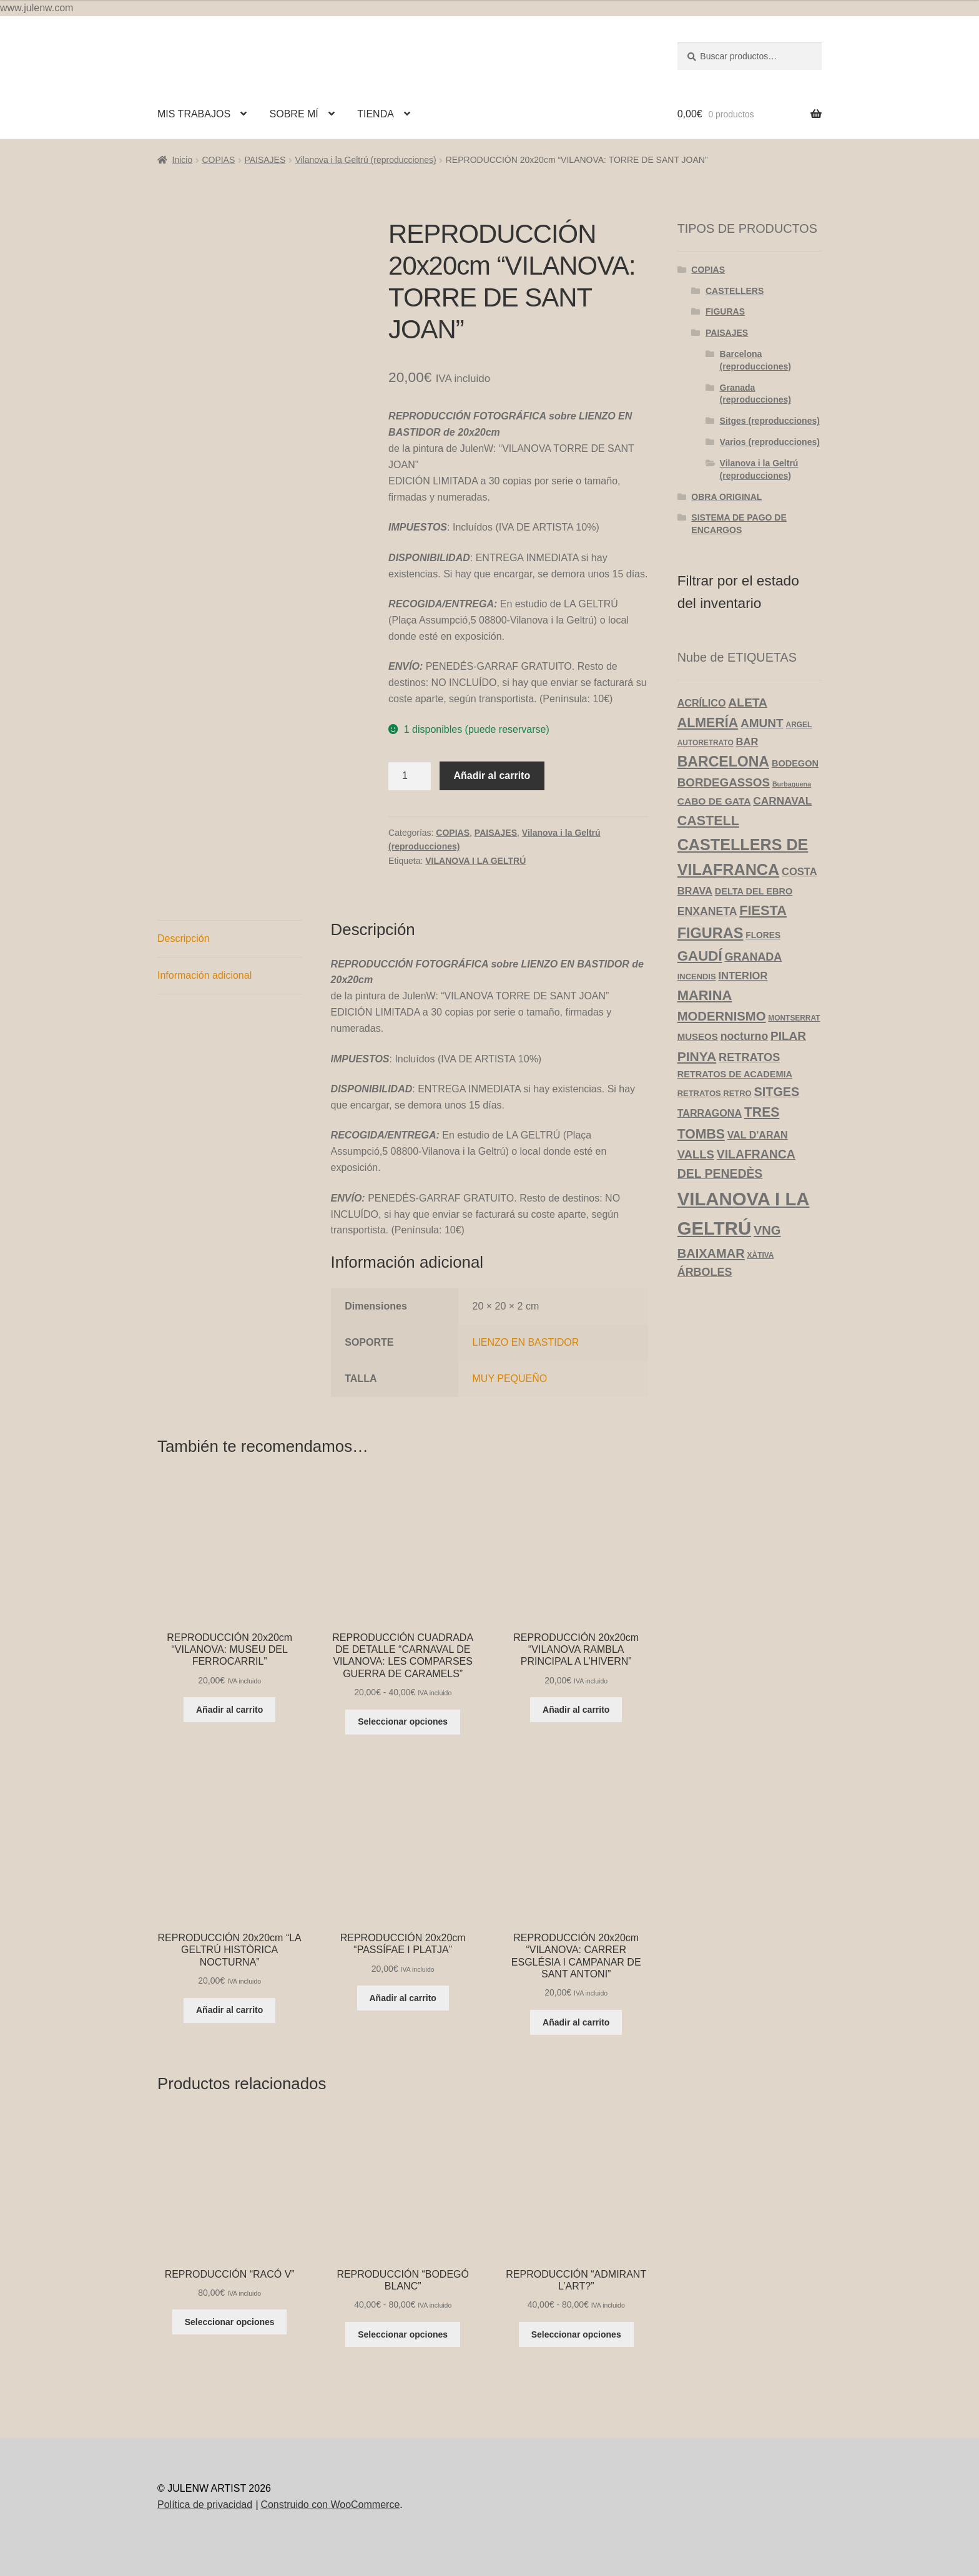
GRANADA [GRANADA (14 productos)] (753, 957)
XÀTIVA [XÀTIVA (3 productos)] (760, 1255)
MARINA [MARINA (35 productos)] (704, 995)
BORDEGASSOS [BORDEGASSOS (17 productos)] (723, 782)
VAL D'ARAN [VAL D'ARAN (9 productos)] (757, 1134)
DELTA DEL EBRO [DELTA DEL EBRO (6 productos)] (753, 891)
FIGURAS (725, 311)
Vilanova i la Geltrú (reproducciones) (365, 160)
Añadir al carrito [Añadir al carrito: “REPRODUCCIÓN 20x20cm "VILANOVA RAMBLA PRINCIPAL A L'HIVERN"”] (576, 1710)
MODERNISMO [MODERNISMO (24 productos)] (721, 1016)
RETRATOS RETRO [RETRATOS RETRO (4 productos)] (714, 1093)
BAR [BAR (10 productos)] (747, 741)
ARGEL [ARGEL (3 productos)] (799, 724)
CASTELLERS (735, 291)
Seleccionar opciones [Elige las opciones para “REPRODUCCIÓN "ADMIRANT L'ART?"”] (576, 2334)
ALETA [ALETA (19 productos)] (747, 702)
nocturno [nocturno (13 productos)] (744, 1036)
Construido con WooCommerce (330, 2504)
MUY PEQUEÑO (510, 1378)
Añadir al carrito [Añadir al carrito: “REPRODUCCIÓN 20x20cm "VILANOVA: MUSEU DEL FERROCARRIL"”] (229, 1710)
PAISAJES (264, 160)
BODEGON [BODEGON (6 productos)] (795, 763)
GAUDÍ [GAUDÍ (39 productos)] (699, 956)
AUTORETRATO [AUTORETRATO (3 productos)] (705, 742)
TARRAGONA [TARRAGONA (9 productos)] (709, 1113)
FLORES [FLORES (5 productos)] (762, 935)
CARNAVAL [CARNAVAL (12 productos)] (782, 801)
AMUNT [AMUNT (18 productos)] (762, 723)
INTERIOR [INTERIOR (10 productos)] (742, 975)
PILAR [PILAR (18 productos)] (788, 1035)
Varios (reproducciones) (770, 442)
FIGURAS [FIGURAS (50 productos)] (710, 933)
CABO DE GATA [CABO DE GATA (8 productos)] (714, 801)
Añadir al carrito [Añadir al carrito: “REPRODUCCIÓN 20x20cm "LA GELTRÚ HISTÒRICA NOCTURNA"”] (229, 2010)
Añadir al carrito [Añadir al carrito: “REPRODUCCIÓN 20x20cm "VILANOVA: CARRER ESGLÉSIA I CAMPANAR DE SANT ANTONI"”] (576, 2022)
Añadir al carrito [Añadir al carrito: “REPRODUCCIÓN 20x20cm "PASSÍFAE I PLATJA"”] (403, 1998)
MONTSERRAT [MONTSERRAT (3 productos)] (794, 1018)
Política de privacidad (204, 2504)
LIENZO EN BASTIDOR (526, 1342)
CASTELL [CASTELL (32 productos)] (708, 820)
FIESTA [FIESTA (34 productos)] (763, 910)
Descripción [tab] (183, 938)
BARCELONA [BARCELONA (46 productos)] (723, 761)
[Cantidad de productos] (409, 776)
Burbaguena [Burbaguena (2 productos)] (791, 784)
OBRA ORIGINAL (726, 497)
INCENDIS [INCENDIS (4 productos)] (696, 976)
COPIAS (218, 160)
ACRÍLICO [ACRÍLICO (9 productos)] (701, 702)
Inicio (182, 160)
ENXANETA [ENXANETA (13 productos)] (707, 911)
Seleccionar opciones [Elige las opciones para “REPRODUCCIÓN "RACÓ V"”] (230, 2322)
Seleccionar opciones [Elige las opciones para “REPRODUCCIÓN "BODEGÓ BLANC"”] (403, 2334)
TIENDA (375, 114)
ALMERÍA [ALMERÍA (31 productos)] (707, 722)
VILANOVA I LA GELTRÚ (475, 861)
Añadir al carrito (492, 775)
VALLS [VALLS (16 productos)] (695, 1154)
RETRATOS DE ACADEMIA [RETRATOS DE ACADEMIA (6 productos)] (734, 1074)
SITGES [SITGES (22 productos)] (777, 1092)
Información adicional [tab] (204, 975)
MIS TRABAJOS (193, 114)
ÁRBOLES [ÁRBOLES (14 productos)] (704, 1272)
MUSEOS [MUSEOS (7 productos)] (697, 1036)
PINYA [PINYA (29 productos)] (696, 1056)
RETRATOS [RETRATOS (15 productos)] (749, 1057)
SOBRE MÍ (294, 114)
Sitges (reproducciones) (770, 421)
